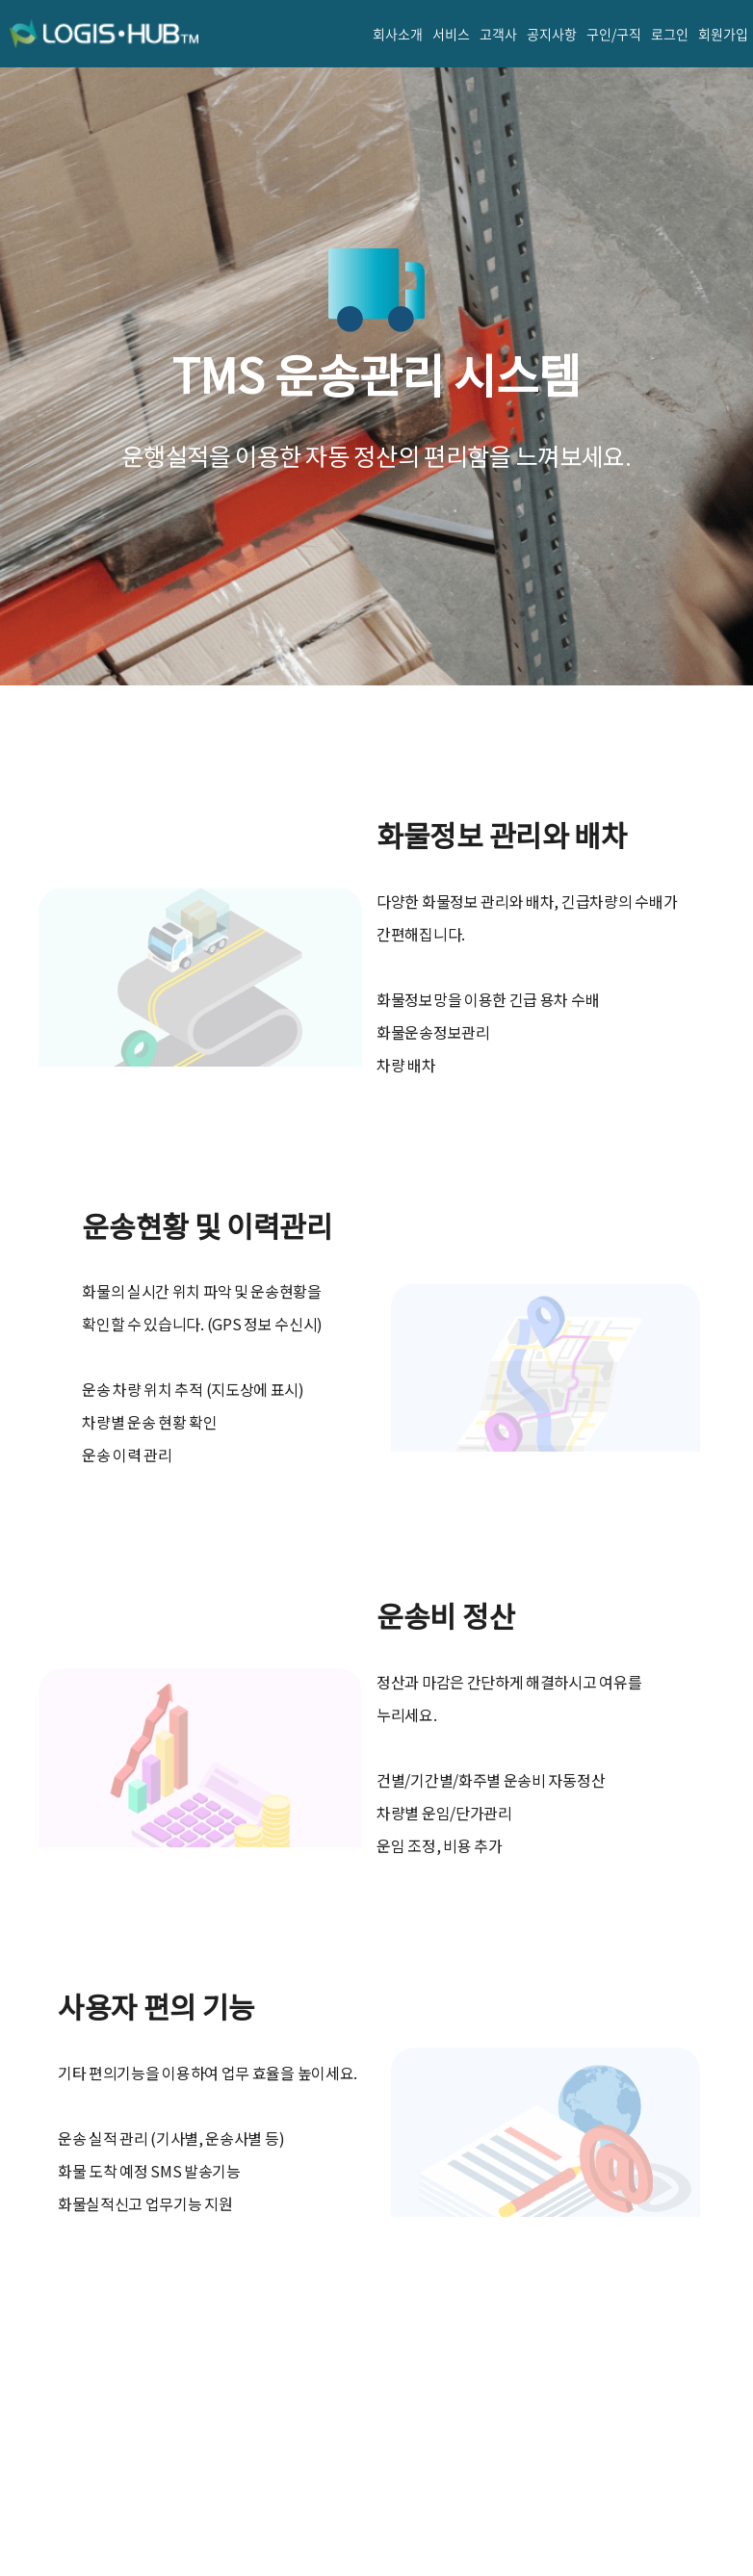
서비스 (451, 33)
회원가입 (723, 33)
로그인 (669, 33)
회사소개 (398, 33)
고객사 (498, 33)
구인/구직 (613, 33)
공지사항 (552, 33)
